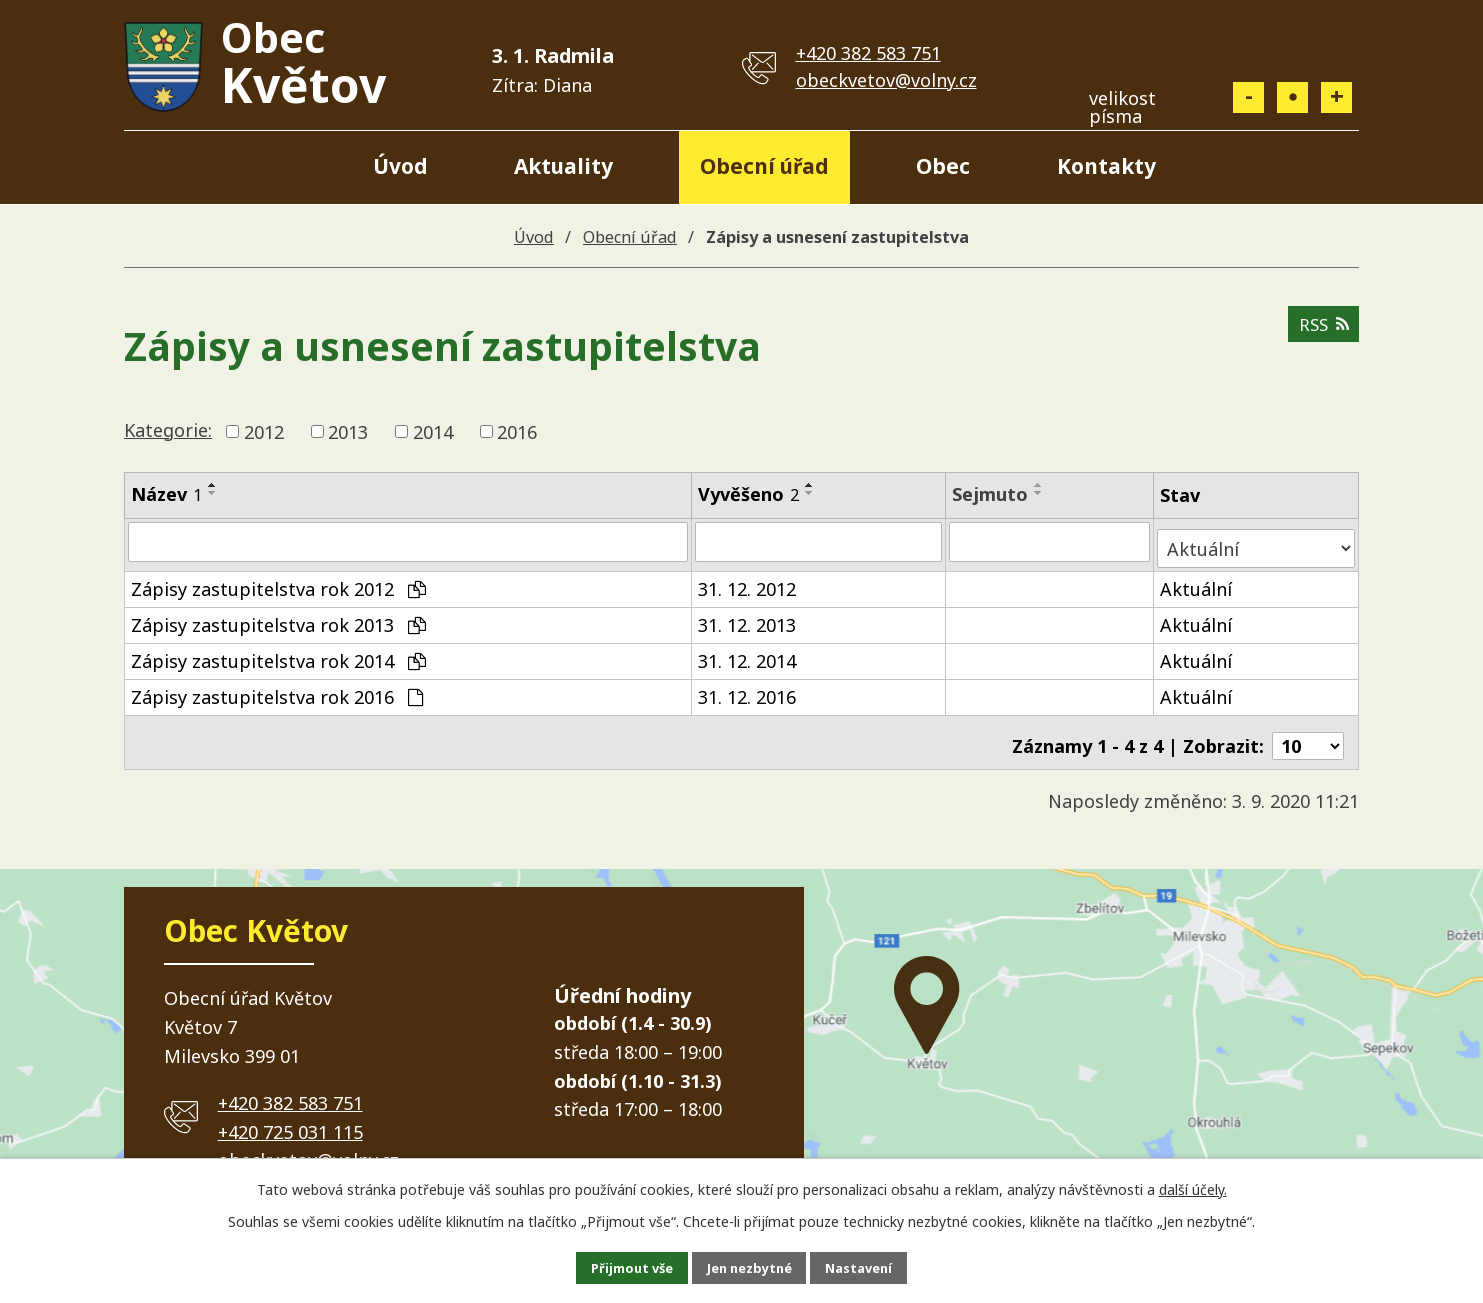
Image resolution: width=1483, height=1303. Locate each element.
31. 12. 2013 (748, 617)
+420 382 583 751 (868, 53)
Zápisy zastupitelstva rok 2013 (278, 617)
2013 (348, 431)
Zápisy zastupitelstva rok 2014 (278, 653)
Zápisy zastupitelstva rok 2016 (277, 689)
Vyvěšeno (749, 494)
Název (166, 494)
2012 (264, 431)
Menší (1248, 97)
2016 (517, 431)
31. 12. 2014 (748, 653)
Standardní (1292, 97)
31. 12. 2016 (748, 689)
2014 (433, 431)
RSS (1320, 332)
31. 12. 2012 (748, 581)
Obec (943, 166)
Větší (1336, 97)
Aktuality (563, 166)
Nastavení (880, 1266)
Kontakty (1106, 166)
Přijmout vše (611, 1266)
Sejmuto (992, 494)
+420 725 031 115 (290, 1117)
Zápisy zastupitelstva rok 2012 (278, 581)
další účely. (1193, 1185)
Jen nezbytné (749, 1266)
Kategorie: (168, 430)
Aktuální (1198, 581)
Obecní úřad (764, 166)
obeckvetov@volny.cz (886, 80)
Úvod (400, 166)
